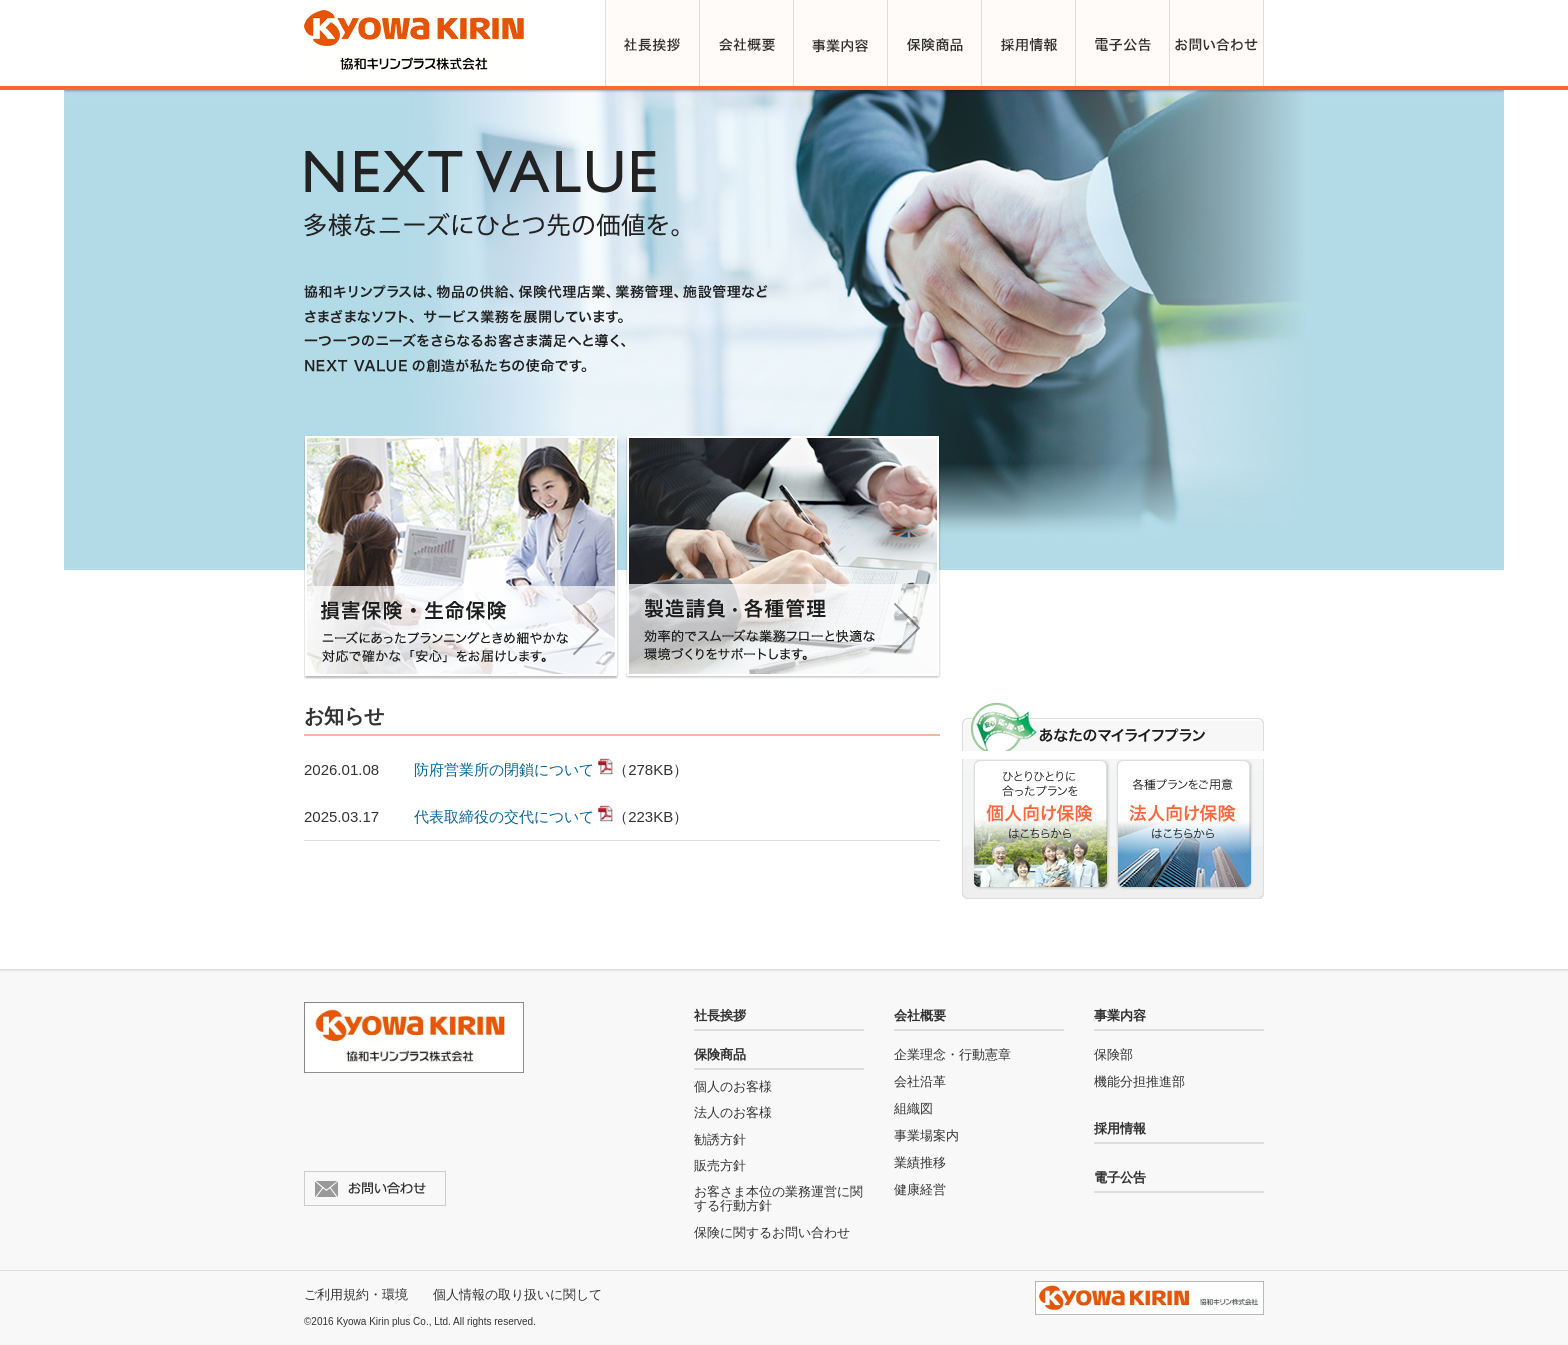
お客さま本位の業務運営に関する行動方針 (778, 1198)
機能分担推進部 (1139, 1081)
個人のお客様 (733, 1086)
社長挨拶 (720, 1015)
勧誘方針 (720, 1139)
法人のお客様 (733, 1112)
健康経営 (920, 1189)
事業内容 (1120, 1015)
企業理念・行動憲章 (952, 1054)
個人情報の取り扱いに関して (517, 1294)
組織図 (913, 1108)
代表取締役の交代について (504, 816)
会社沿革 (920, 1081)
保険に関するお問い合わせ (772, 1232)
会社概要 (920, 1015)
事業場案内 (926, 1135)
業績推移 (920, 1162)
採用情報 (1120, 1128)
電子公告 (1120, 1177)
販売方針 (720, 1165)
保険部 (1113, 1054)
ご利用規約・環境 (356, 1294)
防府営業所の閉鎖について (504, 769)
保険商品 (720, 1054)
